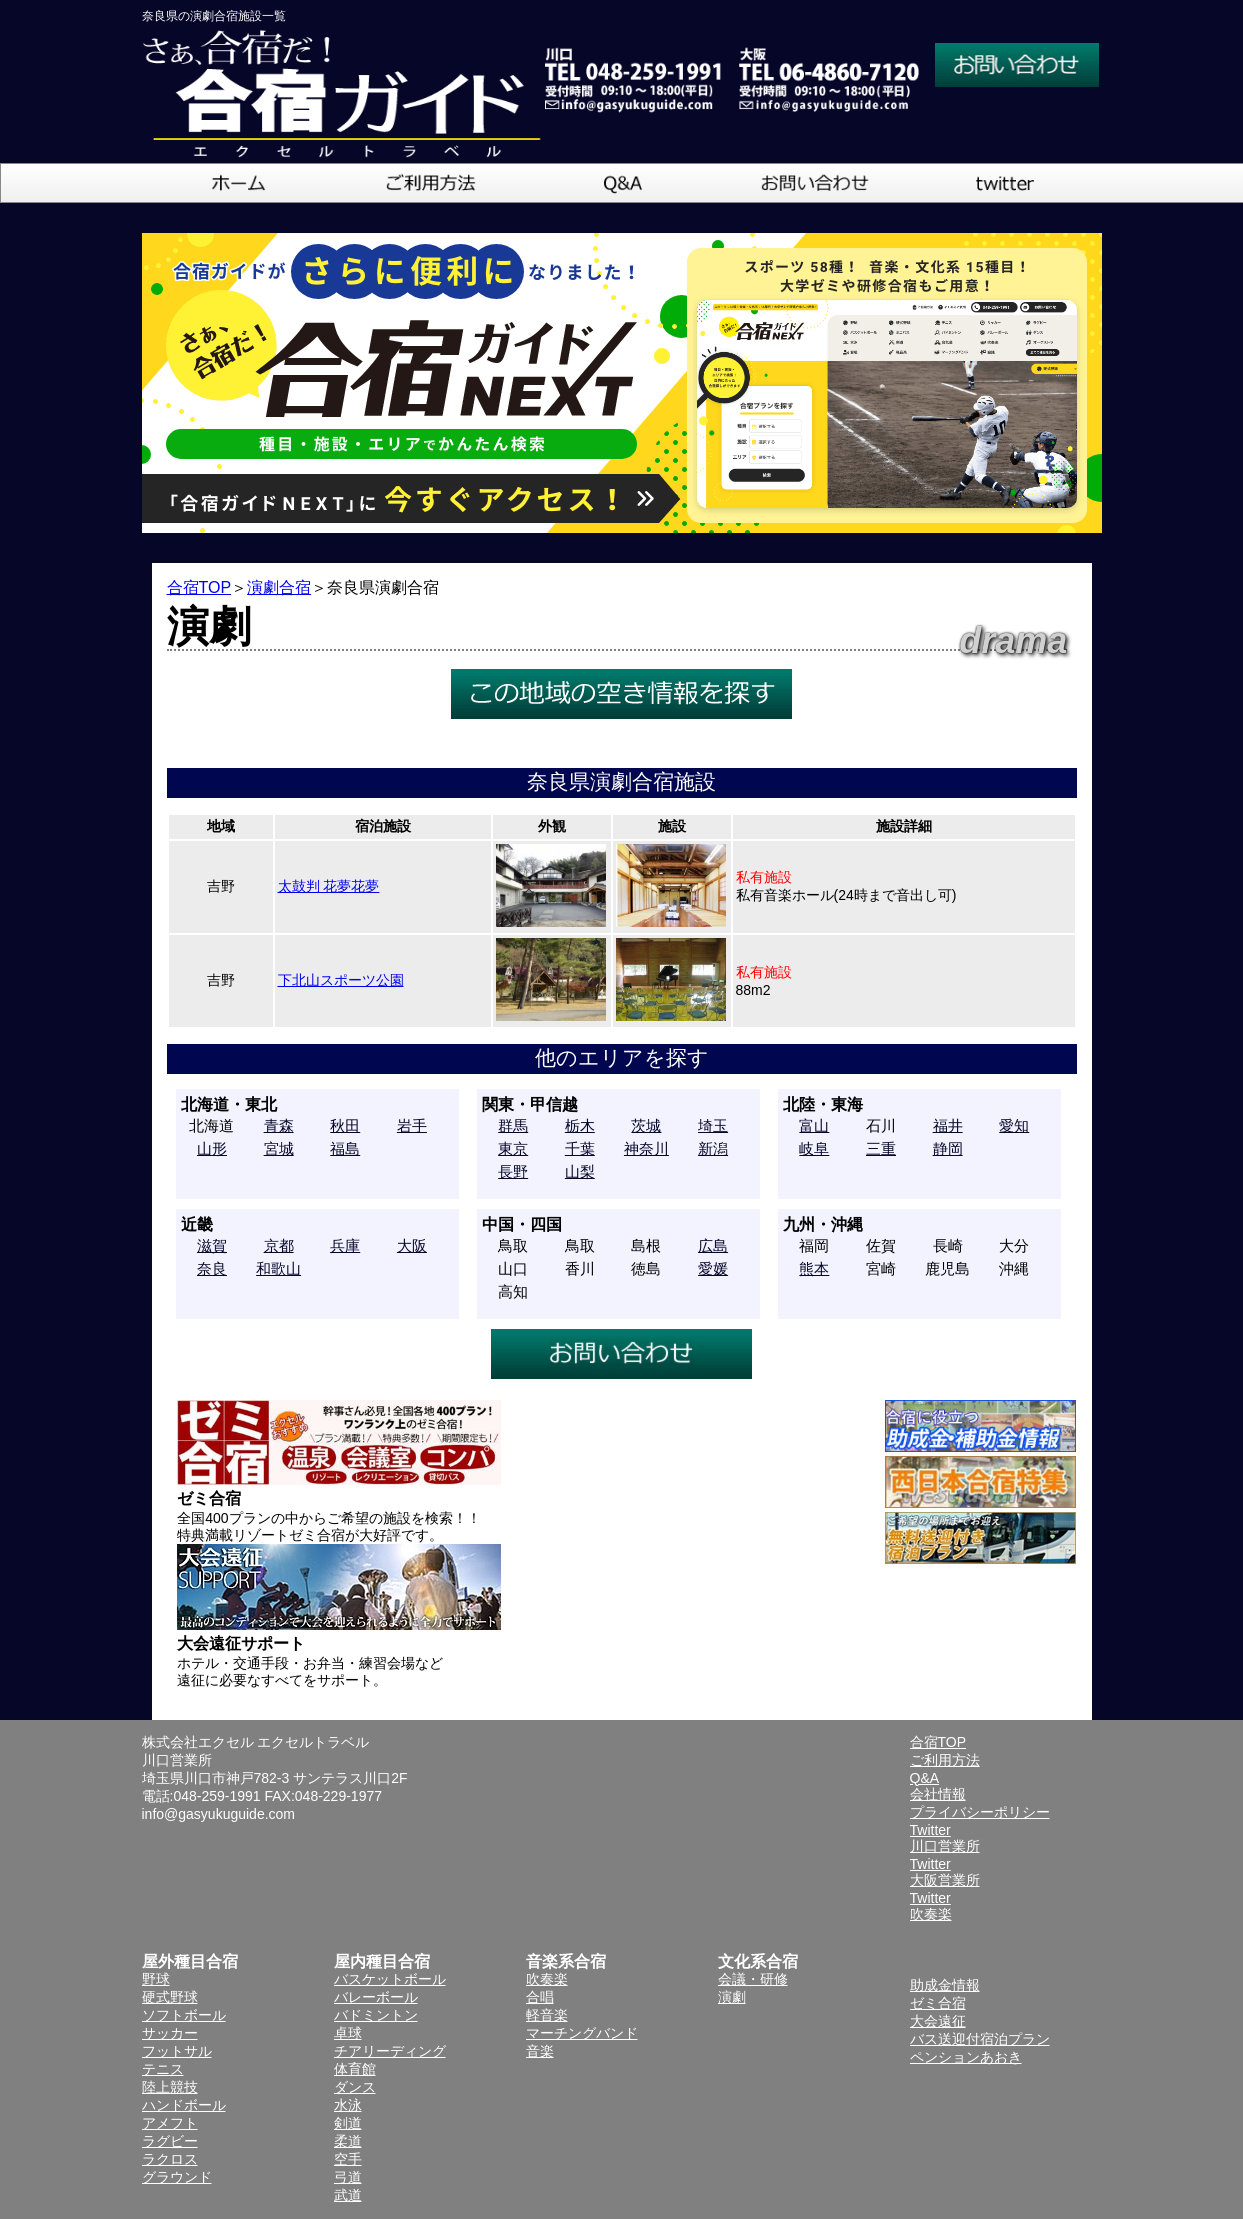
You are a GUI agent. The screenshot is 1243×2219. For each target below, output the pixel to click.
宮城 (279, 1148)
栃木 (580, 1125)
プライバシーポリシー (980, 1812)
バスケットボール (390, 1979)
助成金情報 (945, 1985)
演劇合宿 (279, 587)
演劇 (732, 1997)
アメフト (170, 2123)
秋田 (345, 1125)
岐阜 (814, 1148)
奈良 (212, 1268)
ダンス (355, 2087)
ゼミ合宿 (938, 2003)
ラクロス (170, 2159)
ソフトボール (184, 2015)
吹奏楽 (547, 1979)
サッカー (170, 2033)
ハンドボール (184, 2105)
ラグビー (170, 2141)
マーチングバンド (582, 2033)
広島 (713, 1245)
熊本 (814, 1268)
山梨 (580, 1171)
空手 (348, 2159)
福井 (948, 1125)
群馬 (513, 1125)
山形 (212, 1148)
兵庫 (345, 1245)
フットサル (177, 2051)
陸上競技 (170, 2087)
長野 (513, 1171)
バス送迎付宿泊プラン (980, 2039)
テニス (163, 2069)
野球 (156, 1979)
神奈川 (646, 1148)
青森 (279, 1125)
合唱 (540, 1997)
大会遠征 (938, 2021)
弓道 (348, 2177)
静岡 (948, 1148)
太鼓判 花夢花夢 (329, 886)
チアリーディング (390, 2051)
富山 (814, 1125)
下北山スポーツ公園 (341, 980)
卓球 (348, 2033)
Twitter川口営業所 (945, 1838)
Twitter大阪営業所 (945, 1872)
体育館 (355, 2069)
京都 (279, 1245)
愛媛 (713, 1268)
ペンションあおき (966, 2057)
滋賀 (212, 1245)
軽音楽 (547, 2015)
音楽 (540, 2051)
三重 (881, 1148)
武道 (348, 2195)
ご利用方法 (945, 1760)
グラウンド (177, 2177)
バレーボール (376, 1997)
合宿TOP (199, 587)
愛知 (1014, 1125)
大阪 (412, 1245)
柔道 (348, 2141)
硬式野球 (170, 1997)
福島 (345, 1148)
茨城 (646, 1125)
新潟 (713, 1148)
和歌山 (278, 1268)
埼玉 (713, 1125)
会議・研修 (753, 1979)
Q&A (925, 1778)
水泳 (348, 2105)
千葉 (580, 1148)
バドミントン (376, 2015)
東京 (513, 1148)
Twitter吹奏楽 (931, 1906)
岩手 (412, 1125)
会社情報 (938, 1794)
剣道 (348, 2123)
